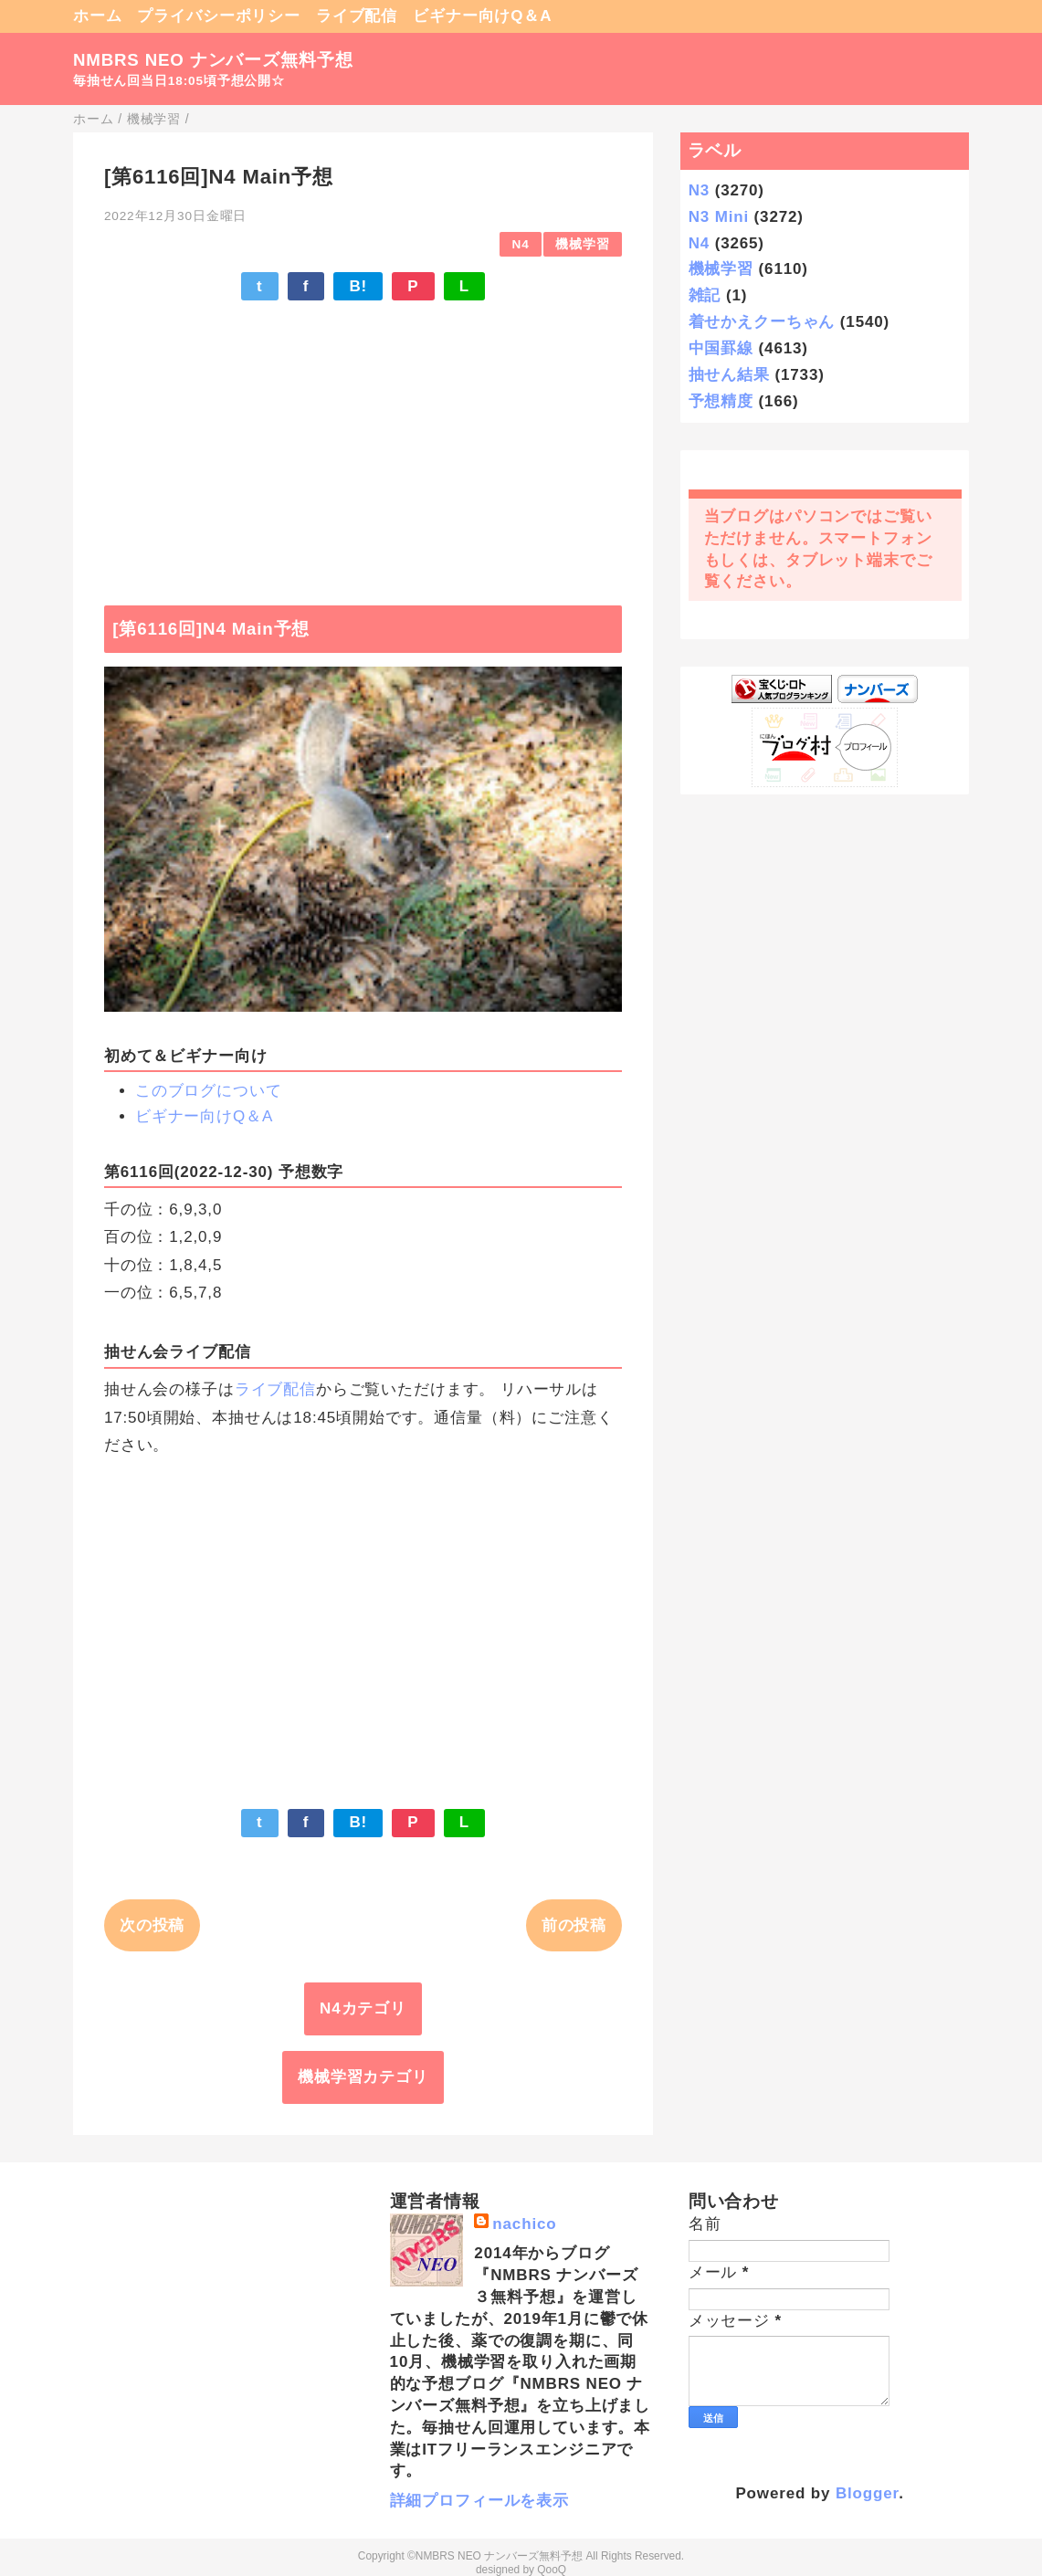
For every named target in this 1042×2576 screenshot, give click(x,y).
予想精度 (721, 401)
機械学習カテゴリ (363, 2077)
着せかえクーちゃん (762, 322)
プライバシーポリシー (218, 16)
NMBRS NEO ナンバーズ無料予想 (213, 59)
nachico (524, 2224)
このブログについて (208, 1090)
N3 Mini (719, 217)
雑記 (705, 295)
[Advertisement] (363, 444)
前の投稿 (574, 1925)
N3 (699, 190)
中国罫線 (721, 348)
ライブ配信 (356, 16)
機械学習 (582, 244)
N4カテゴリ (363, 2008)
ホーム (97, 16)
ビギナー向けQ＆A (482, 16)
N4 (521, 244)
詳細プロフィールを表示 (479, 2500)
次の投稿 (152, 1925)
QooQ (551, 2569)
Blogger (867, 2493)
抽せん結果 (729, 375)
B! (358, 286)
